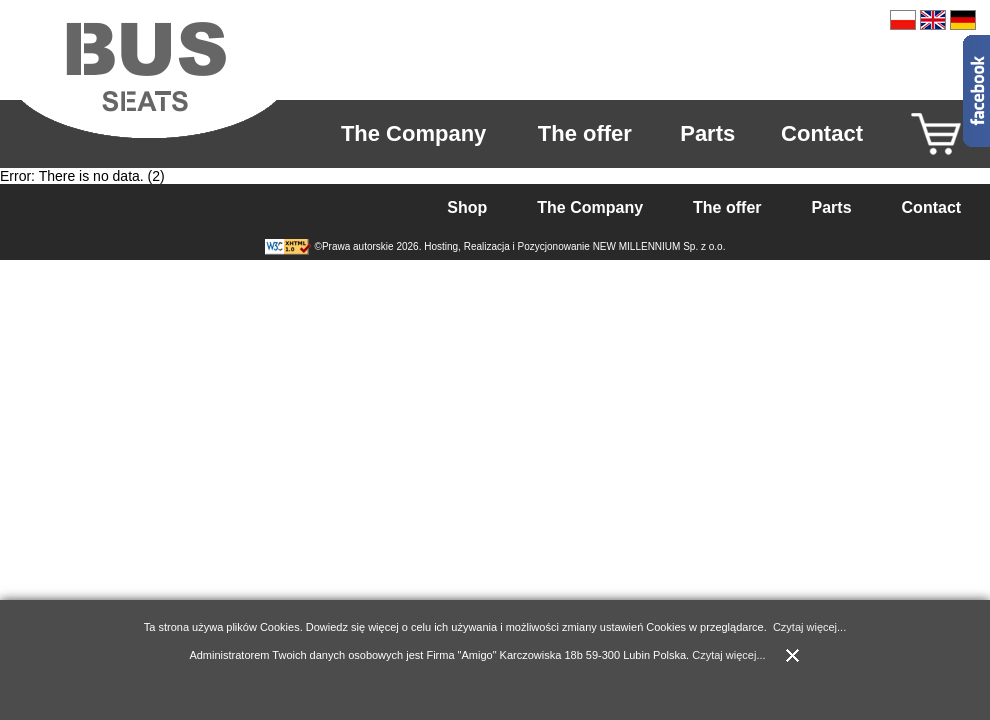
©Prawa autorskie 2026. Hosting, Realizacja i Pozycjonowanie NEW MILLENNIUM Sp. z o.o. (520, 246)
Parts (707, 133)
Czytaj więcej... (809, 627)
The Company (413, 133)
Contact (822, 133)
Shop (467, 207)
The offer (585, 133)
